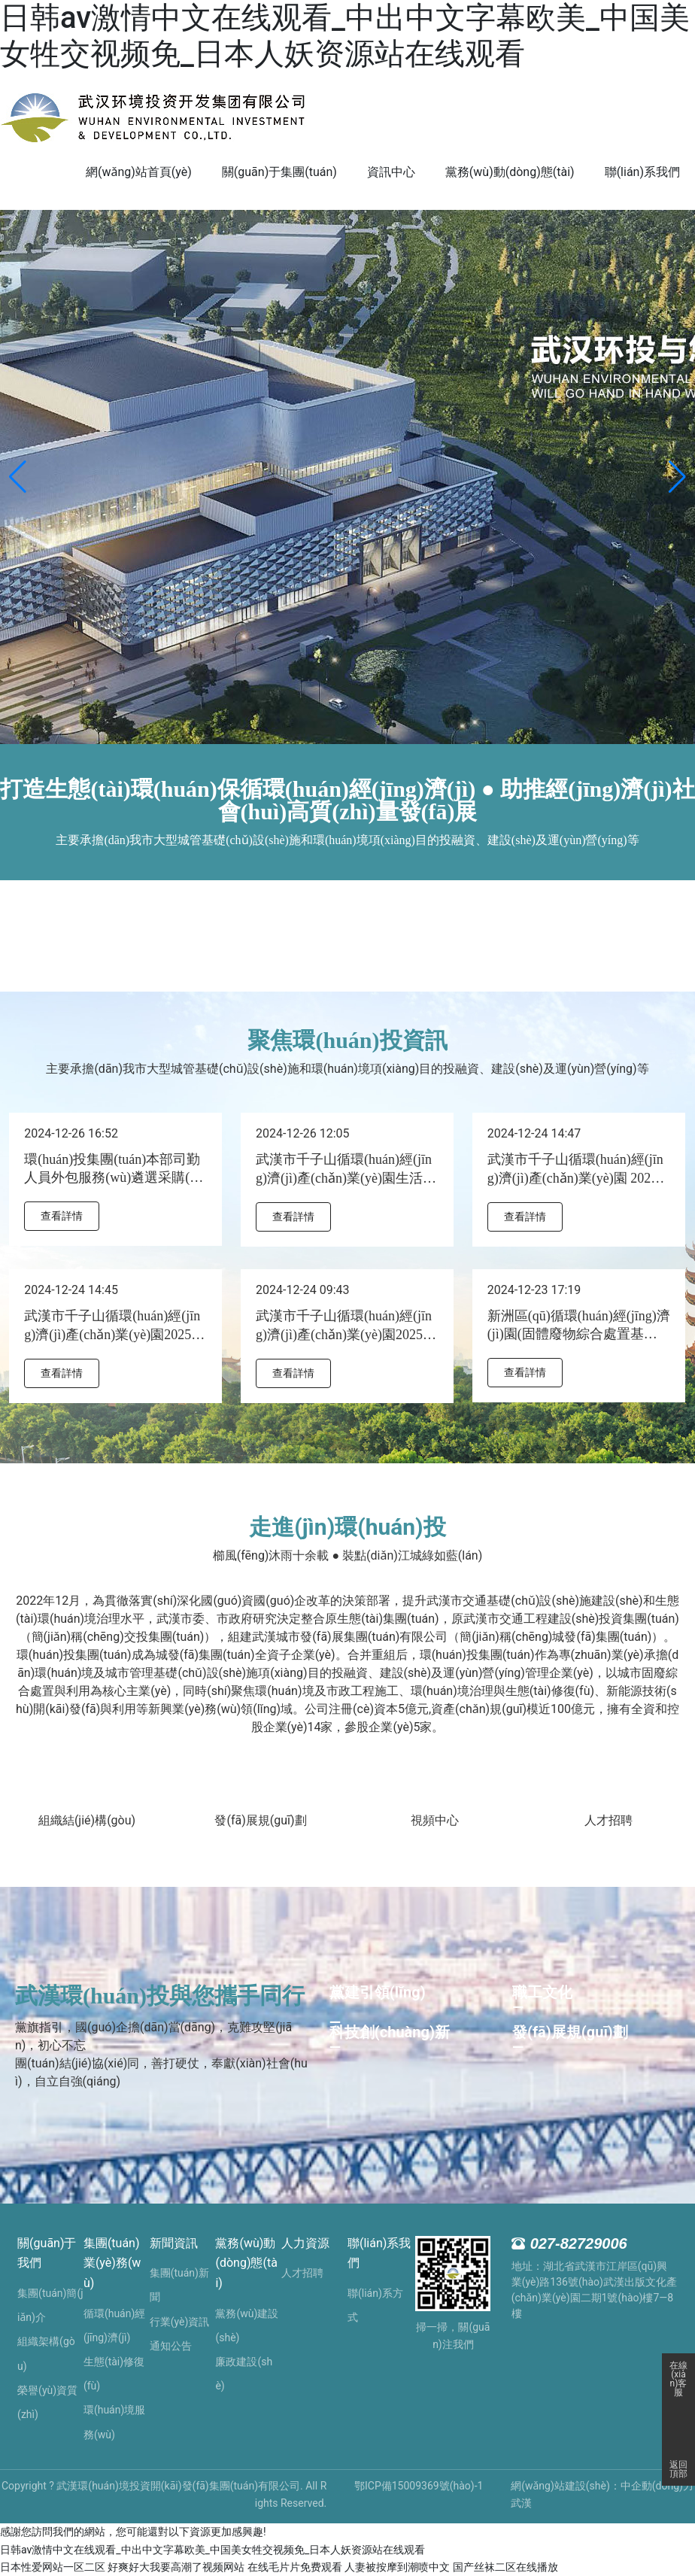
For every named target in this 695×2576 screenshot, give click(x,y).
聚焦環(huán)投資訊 (347, 1040)
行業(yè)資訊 (180, 2322)
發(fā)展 (235, 1820)
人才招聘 (608, 1820)
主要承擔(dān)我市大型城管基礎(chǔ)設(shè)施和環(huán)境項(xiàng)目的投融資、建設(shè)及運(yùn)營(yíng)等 (347, 1069)
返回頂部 (678, 2469)
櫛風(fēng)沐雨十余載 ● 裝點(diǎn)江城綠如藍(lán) (348, 1555)
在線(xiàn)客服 (678, 2370)
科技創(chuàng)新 (389, 2032)
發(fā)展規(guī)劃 (570, 2032)
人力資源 (305, 2243)
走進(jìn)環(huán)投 (347, 1527)
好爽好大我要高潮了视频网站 (176, 2567)
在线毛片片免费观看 (294, 2567)
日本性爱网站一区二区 (52, 2567)
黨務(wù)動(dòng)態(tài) (246, 2263)
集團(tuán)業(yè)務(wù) (112, 2263)
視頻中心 (435, 1820)
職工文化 (542, 1992)
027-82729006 (578, 2243)
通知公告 (171, 2346)
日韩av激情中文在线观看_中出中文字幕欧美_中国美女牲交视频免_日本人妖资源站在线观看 (345, 35)
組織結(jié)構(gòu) (86, 1820)
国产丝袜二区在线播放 (505, 2567)
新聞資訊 (174, 2243)
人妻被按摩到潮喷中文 (397, 2567)
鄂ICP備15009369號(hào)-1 (418, 2486)
